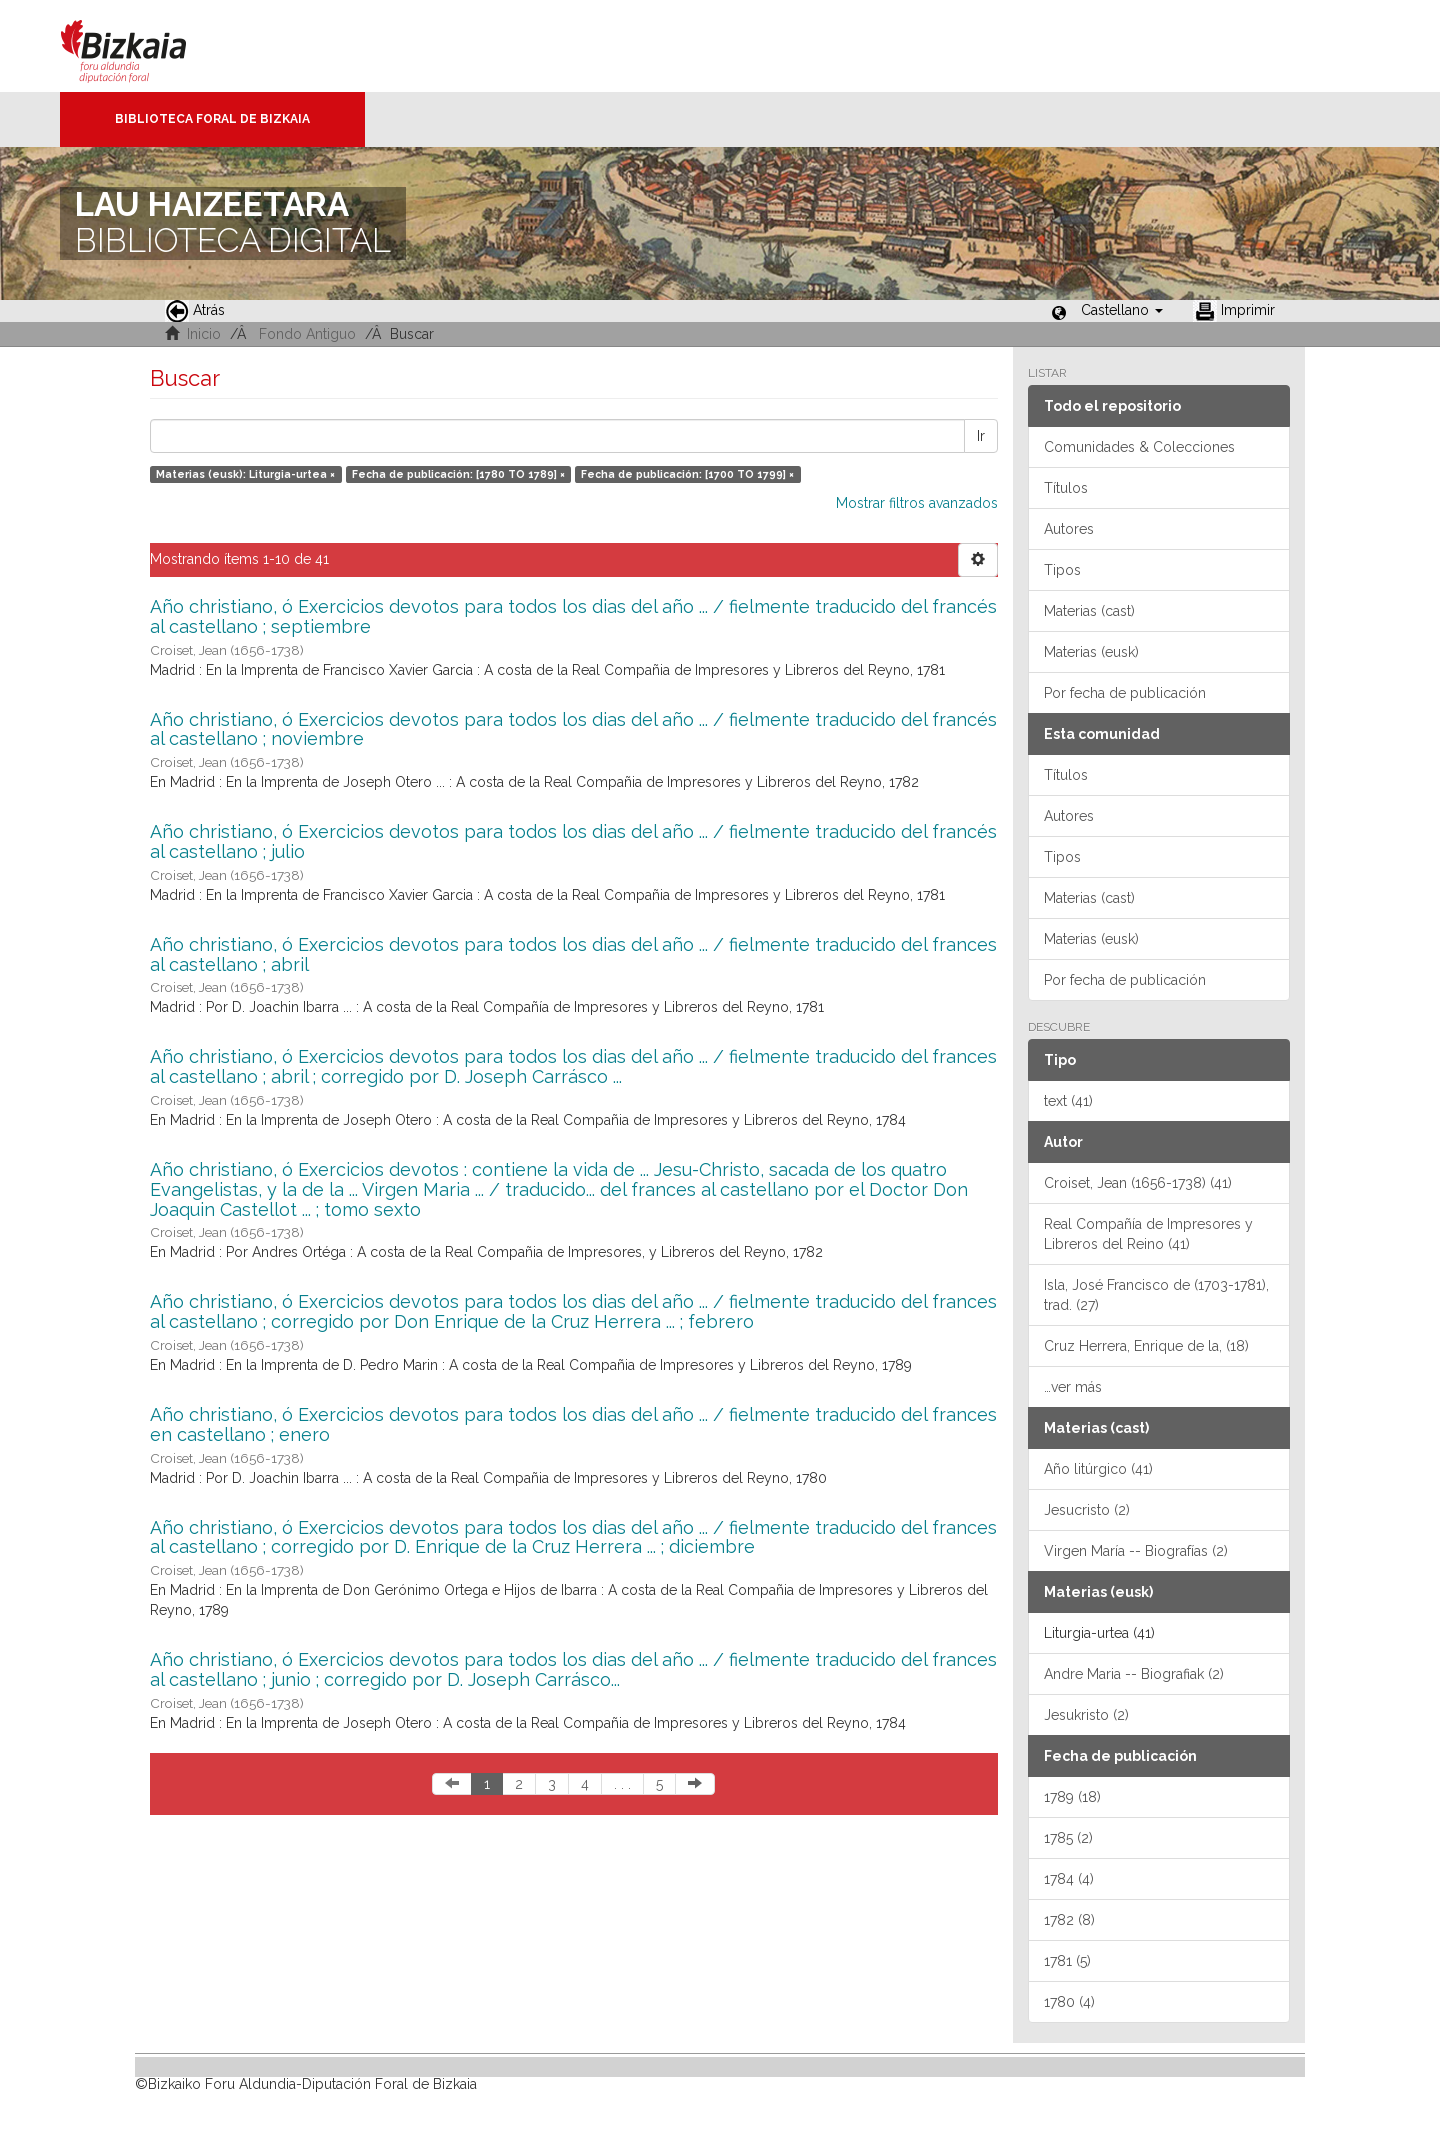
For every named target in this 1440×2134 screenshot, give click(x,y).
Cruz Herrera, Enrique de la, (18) (1146, 1346)
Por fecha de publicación (1125, 693)
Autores (1069, 529)
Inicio (204, 334)
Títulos (1066, 488)
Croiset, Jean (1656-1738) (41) (1138, 1183)
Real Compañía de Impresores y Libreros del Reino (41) (1148, 1234)
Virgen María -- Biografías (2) (1136, 1551)
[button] (1122, 310)
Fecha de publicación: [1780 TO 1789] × (458, 474)
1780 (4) (1069, 2002)
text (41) (1068, 1101)
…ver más (1073, 1387)
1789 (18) (1072, 1797)
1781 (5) (1067, 1961)
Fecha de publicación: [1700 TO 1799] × (687, 474)
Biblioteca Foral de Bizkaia (212, 119)
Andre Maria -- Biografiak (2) (1134, 1674)
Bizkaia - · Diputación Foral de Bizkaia (144, 46)
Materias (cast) (1089, 611)
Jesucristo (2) (1087, 1510)
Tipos (1062, 570)
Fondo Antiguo (307, 334)
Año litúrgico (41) (1098, 1469)
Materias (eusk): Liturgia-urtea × (245, 474)
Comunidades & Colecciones (1139, 447)
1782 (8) (1069, 1920)
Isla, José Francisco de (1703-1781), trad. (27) (1156, 1295)
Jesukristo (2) (1086, 1715)
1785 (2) (1068, 1838)
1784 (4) (1069, 1879)
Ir (981, 436)
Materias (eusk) (1091, 652)
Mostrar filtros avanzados (917, 503)
